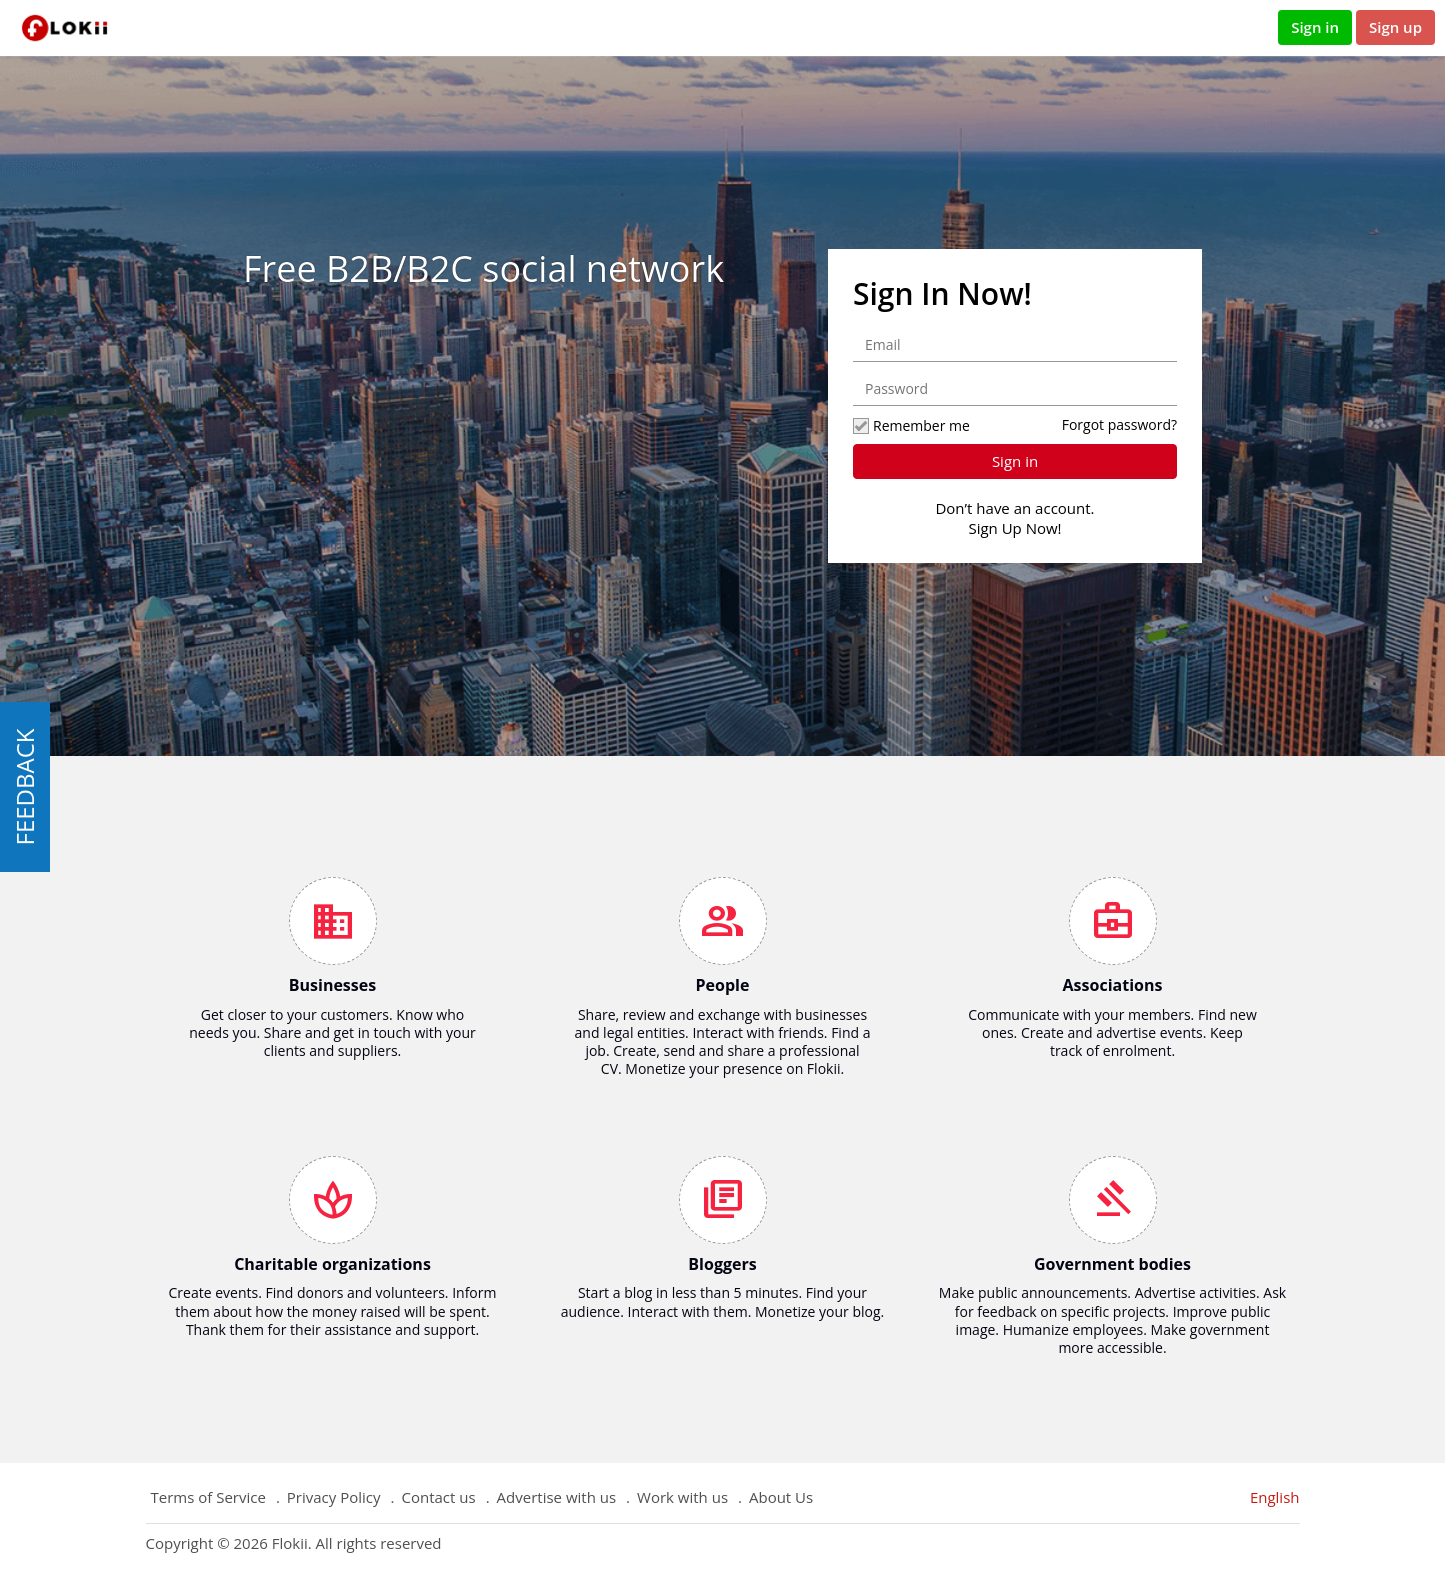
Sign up (1395, 27)
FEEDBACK (24, 786)
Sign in (1315, 27)
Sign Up (994, 528)
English (1275, 1497)
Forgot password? (1119, 424)
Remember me (911, 426)
